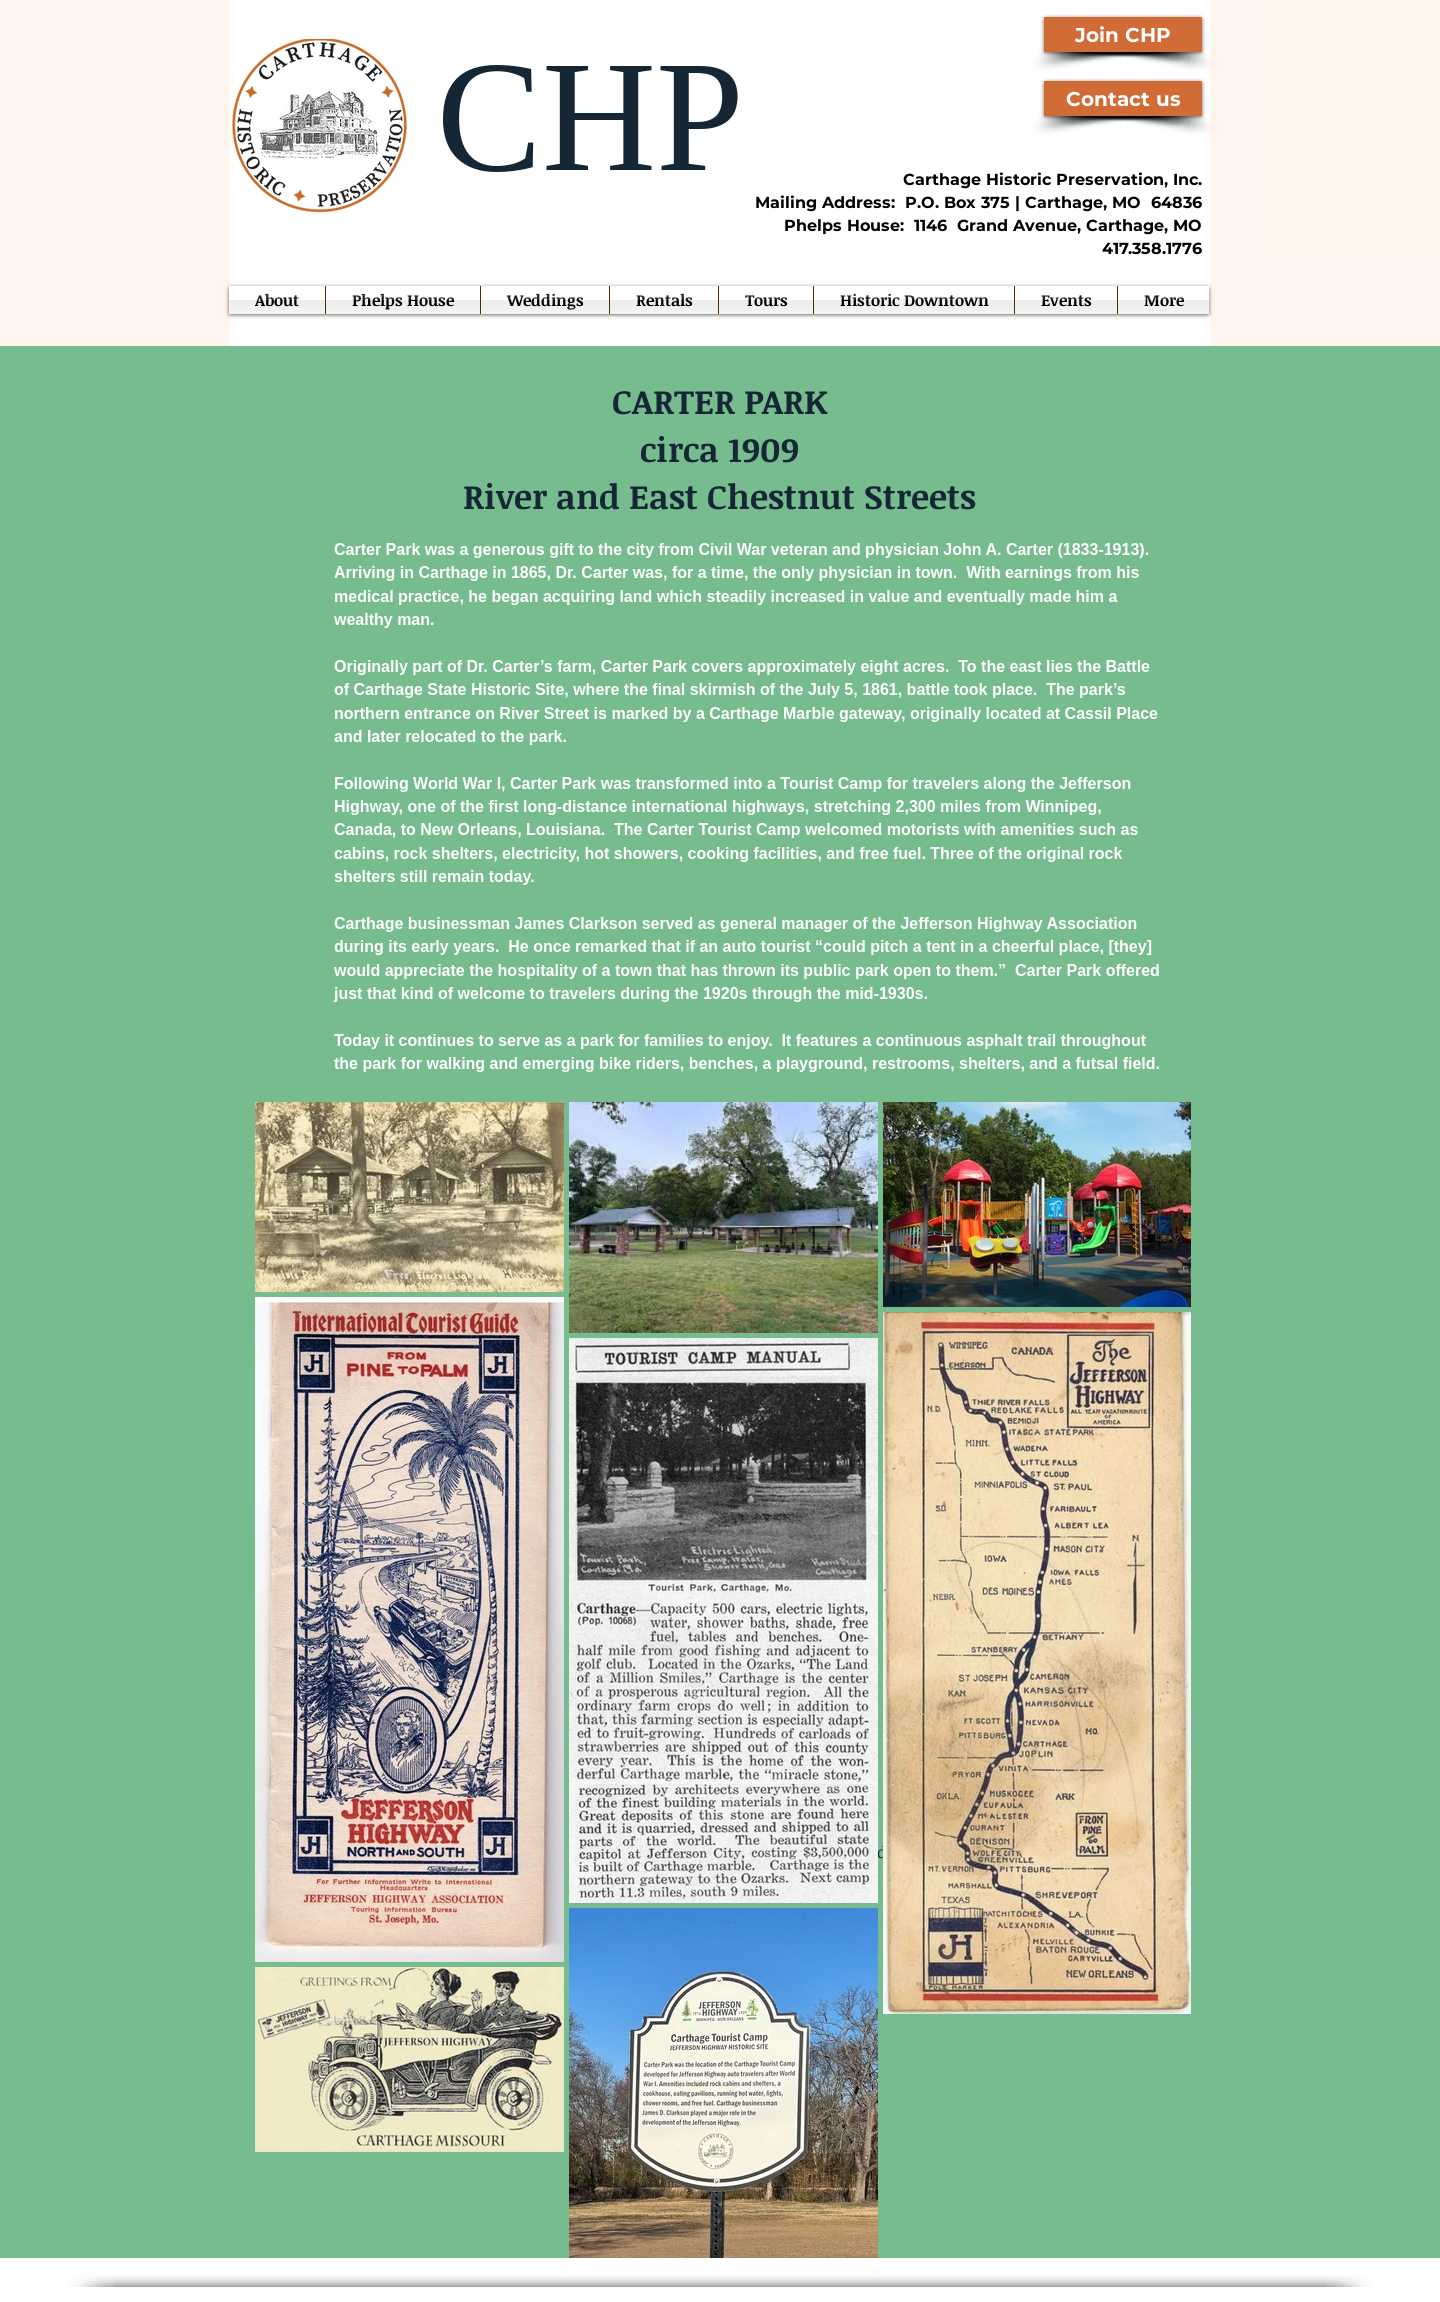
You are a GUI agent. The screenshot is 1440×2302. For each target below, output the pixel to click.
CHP (570, 116)
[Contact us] (1123, 98)
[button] (1066, 300)
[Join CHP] (1123, 34)
